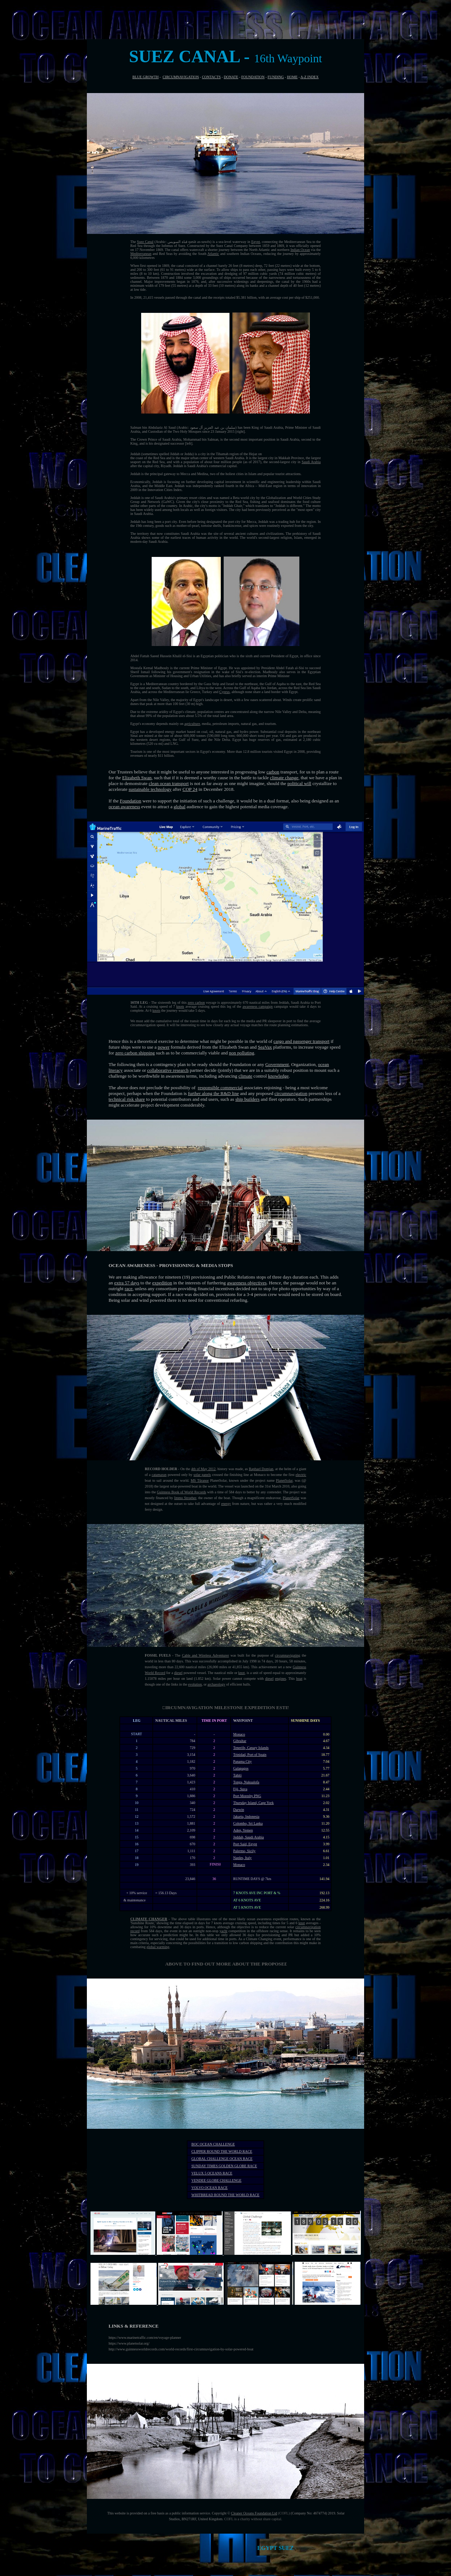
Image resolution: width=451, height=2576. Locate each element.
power (164, 1047)
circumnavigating (287, 1655)
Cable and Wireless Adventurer (205, 1655)
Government (277, 1064)
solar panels (202, 1475)
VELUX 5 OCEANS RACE (211, 2173)
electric (301, 1475)
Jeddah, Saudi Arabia (248, 1837)
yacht (223, 1931)
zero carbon (196, 1002)
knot (241, 1673)
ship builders (247, 1099)
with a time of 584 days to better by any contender (243, 1492)
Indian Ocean (300, 250)
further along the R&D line (213, 1093)
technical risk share (127, 1099)
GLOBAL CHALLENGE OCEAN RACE (222, 2159)
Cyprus (224, 692)
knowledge (278, 1076)
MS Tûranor (200, 1480)
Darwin (238, 1810)
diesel (178, 1673)
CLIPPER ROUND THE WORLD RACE (221, 2151)
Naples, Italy (242, 1858)
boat (299, 1679)
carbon (272, 772)
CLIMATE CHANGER (148, 1919)
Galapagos (240, 1768)
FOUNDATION (253, 77)
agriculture (192, 724)
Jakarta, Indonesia (246, 1816)
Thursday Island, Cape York (253, 1803)
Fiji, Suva (240, 1789)
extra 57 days (126, 1282)
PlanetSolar (284, 1480)
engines (280, 1679)
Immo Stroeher (185, 1498)
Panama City (242, 1761)
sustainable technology (150, 789)
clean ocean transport (169, 783)
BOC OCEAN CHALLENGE (213, 2144)
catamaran (159, 1475)
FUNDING (275, 77)
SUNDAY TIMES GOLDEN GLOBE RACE (224, 2166)
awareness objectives (246, 1282)
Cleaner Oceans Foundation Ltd (254, 2513)
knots (180, 1006)
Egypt (255, 242)
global (180, 806)
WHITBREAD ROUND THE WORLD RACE (225, 2195)
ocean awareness (124, 806)
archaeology (216, 1684)
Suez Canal (145, 242)
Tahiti (237, 1775)
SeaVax (265, 1047)
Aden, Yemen (243, 1830)
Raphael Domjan (261, 1469)
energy (226, 1504)
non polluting (241, 1053)
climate (245, 1076)
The (133, 242)
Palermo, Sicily (244, 1851)
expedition (162, 1282)
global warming (158, 1947)
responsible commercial (220, 1087)
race (128, 1288)
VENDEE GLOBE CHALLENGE (216, 2180)
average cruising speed (201, 1006)
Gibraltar (239, 1741)
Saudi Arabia (311, 462)
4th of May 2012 (203, 1469)
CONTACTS (211, 77)
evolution (195, 1684)
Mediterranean (140, 254)
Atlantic (213, 254)
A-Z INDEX (309, 77)
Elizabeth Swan (137, 777)
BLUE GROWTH (145, 77)
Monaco (239, 1734)
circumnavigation (290, 1093)
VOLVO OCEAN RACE (209, 2188)
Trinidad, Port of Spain (249, 1755)
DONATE (231, 77)
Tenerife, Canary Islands (251, 1748)
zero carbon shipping (135, 1053)
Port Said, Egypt (245, 1844)
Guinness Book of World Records (181, 1492)
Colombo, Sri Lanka (247, 1823)
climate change (284, 777)
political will (299, 783)
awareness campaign (258, 1006)
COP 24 (189, 789)
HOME (292, 77)
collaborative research (168, 1070)
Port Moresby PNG (247, 1796)
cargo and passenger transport (302, 1041)
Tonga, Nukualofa (246, 1782)
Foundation (130, 801)
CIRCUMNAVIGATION (181, 77)
